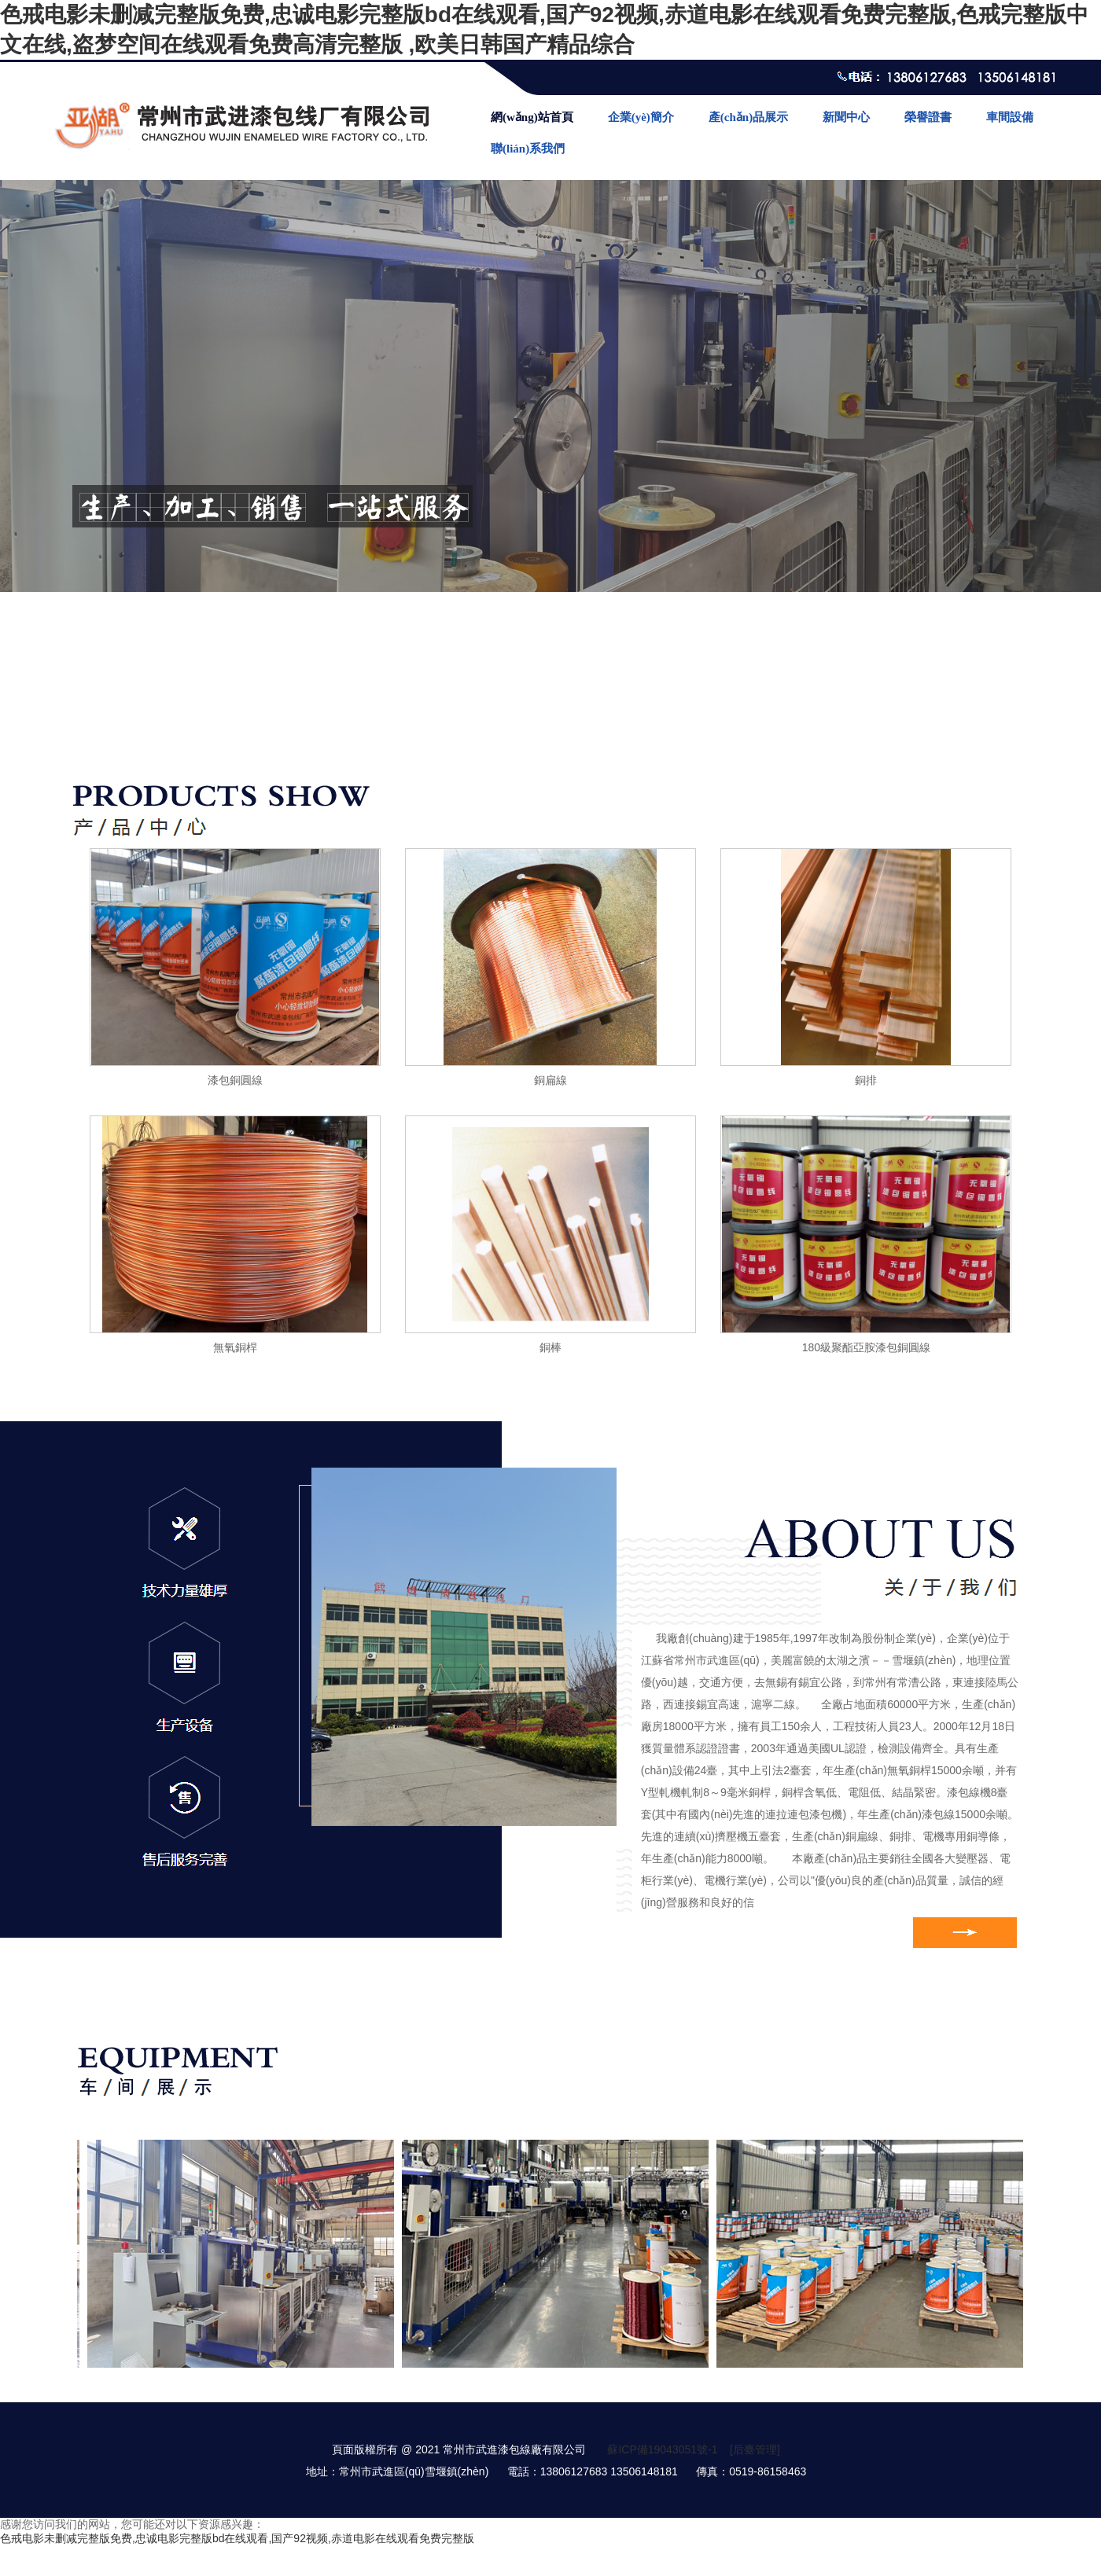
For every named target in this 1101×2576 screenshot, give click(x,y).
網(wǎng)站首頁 (532, 117)
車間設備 (1009, 117)
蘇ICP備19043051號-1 (662, 2449)
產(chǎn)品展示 (748, 117)
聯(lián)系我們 (528, 148)
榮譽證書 (928, 117)
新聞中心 (846, 117)
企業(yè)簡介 (641, 117)
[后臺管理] (755, 2449)
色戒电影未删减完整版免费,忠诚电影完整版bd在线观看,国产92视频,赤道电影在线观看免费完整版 (237, 2538)
